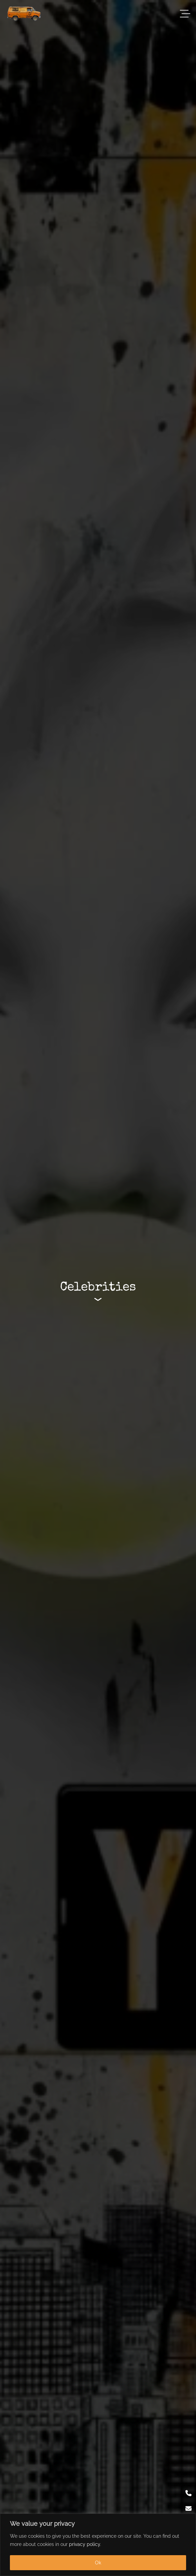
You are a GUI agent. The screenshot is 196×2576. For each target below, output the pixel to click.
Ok (98, 2562)
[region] (98, 2545)
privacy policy (84, 2544)
